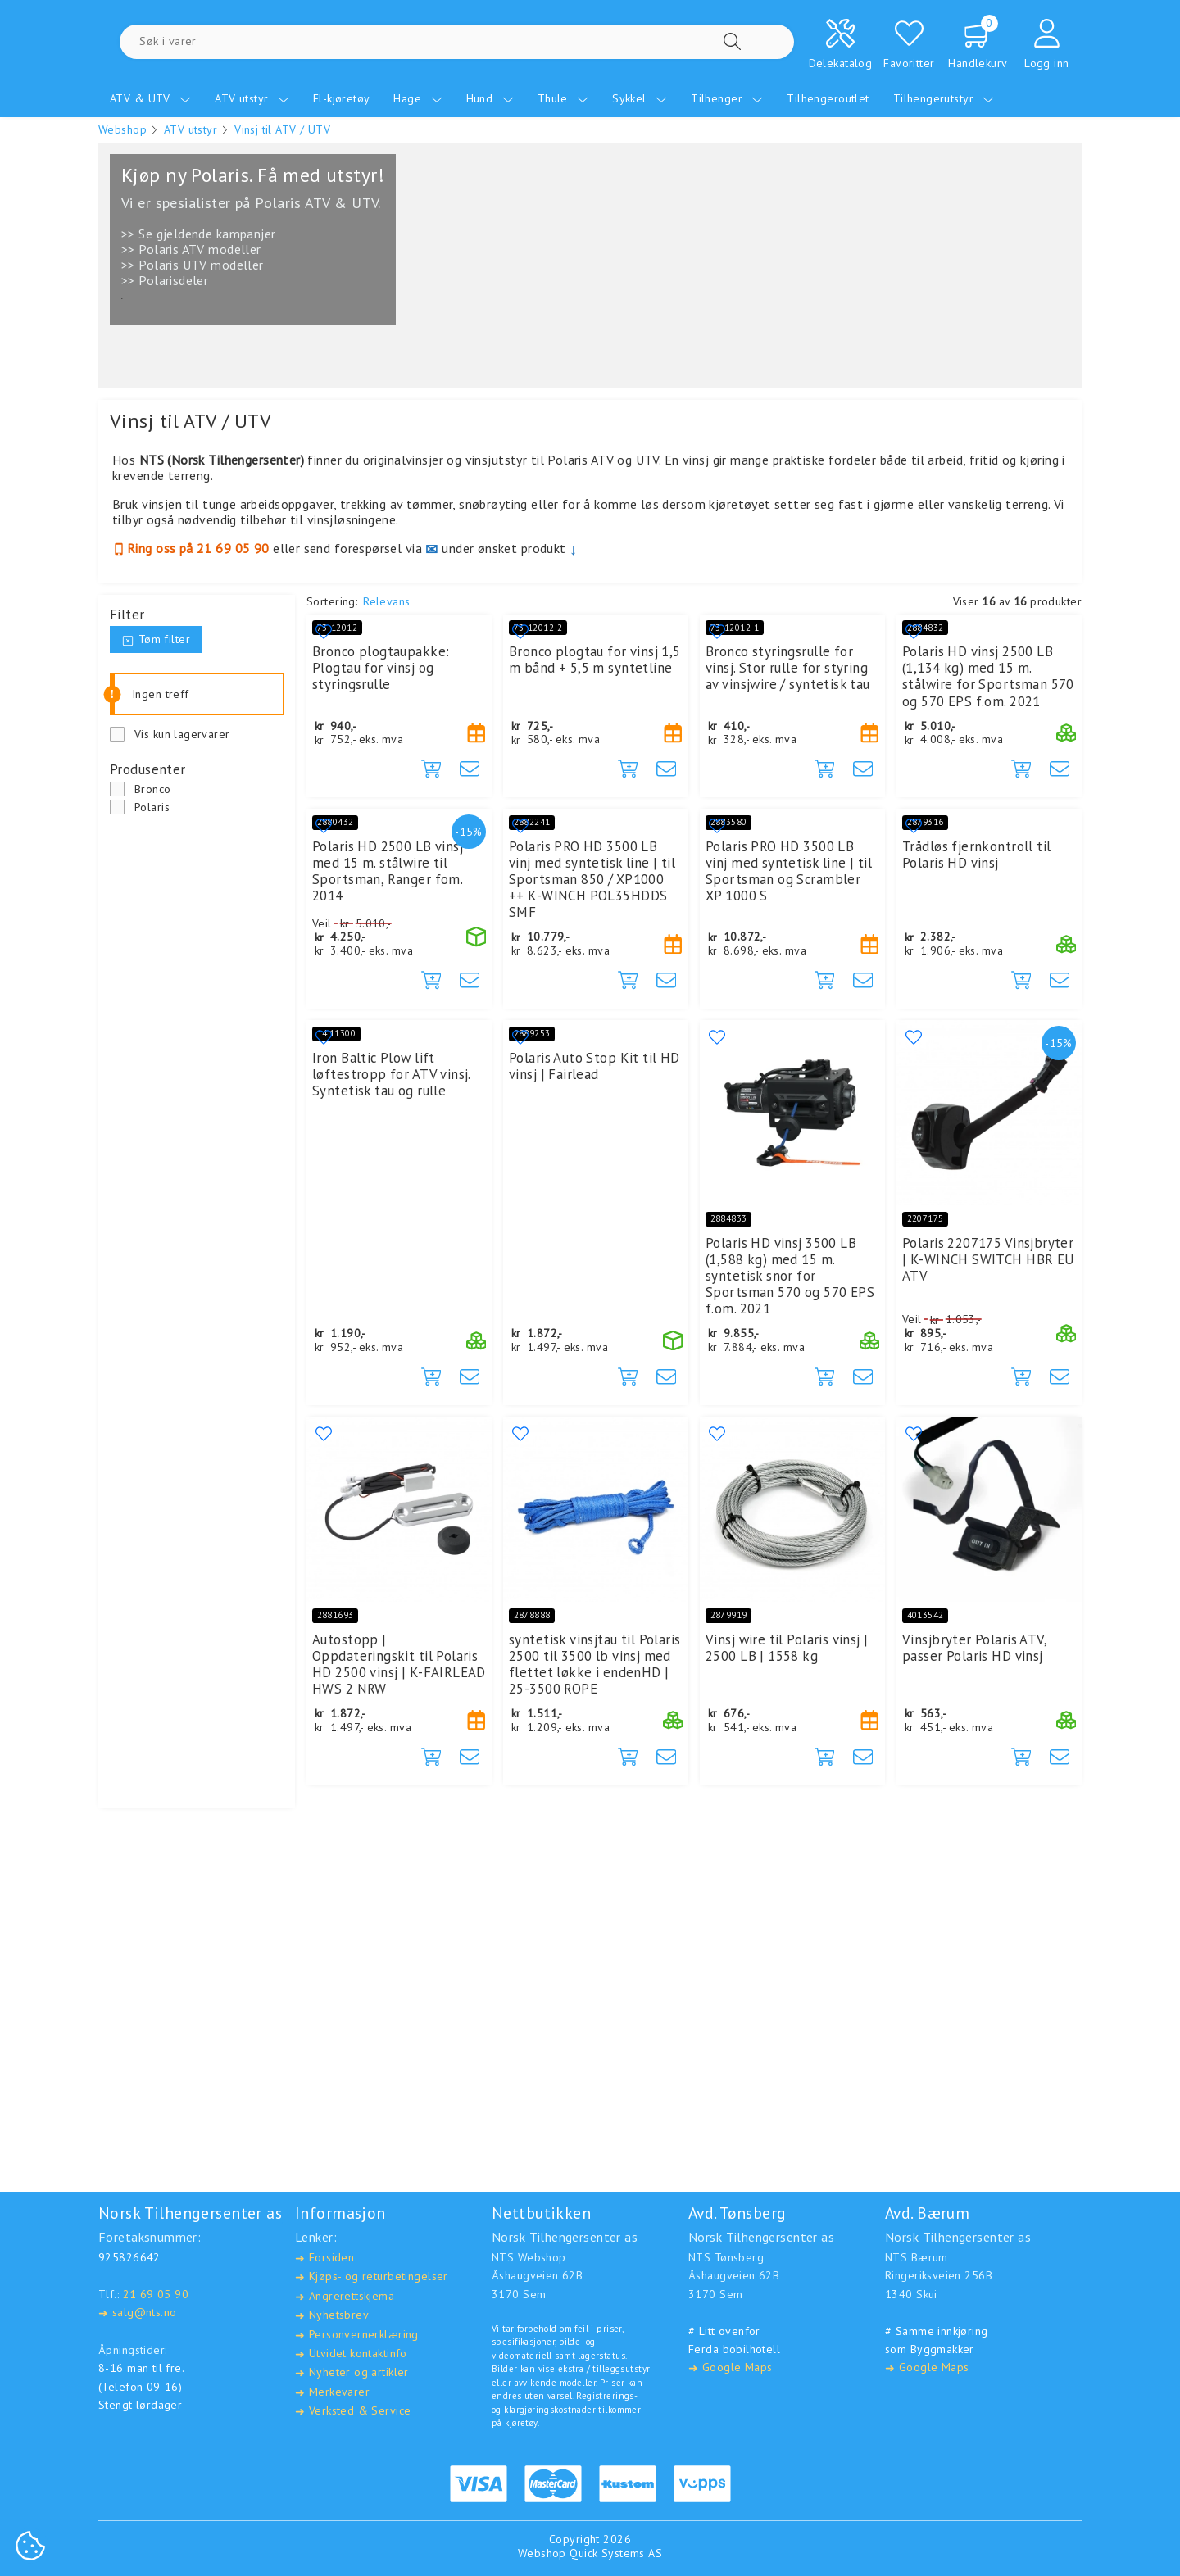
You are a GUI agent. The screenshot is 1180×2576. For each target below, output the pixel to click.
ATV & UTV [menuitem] (150, 98)
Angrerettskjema (344, 2296)
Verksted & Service (353, 2412)
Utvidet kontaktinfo (351, 2353)
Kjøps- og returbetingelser (371, 2277)
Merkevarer (332, 2392)
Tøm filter (156, 639)
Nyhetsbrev (332, 2316)
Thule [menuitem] (563, 98)
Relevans (386, 601)
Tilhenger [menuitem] (727, 98)
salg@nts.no (137, 2313)
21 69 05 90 (156, 2294)
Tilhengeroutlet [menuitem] (828, 98)
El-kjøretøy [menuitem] (341, 98)
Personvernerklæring (357, 2334)
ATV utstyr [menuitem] (252, 98)
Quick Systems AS (616, 2554)
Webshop (122, 129)
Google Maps (730, 2368)
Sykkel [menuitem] (639, 98)
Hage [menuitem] (417, 98)
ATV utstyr (190, 129)
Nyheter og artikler (352, 2373)
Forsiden (324, 2258)
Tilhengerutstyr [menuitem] (944, 98)
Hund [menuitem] (490, 98)
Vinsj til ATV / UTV (282, 129)
